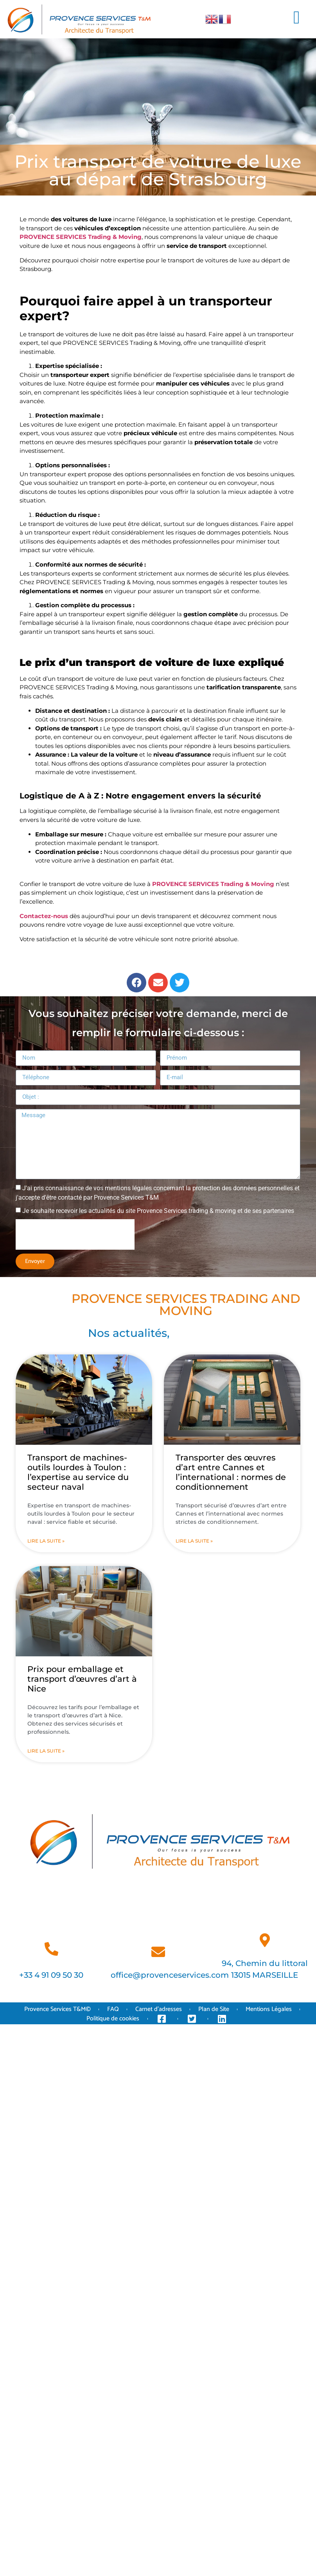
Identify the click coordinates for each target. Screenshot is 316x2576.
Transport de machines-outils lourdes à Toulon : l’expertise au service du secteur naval (78, 1472)
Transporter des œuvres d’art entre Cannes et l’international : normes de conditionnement (231, 1472)
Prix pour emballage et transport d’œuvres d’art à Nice (82, 1678)
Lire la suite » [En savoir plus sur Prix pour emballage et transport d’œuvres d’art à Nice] (46, 1751)
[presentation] (75, 1234)
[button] (296, 17)
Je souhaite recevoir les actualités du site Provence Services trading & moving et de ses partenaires (158, 1210)
